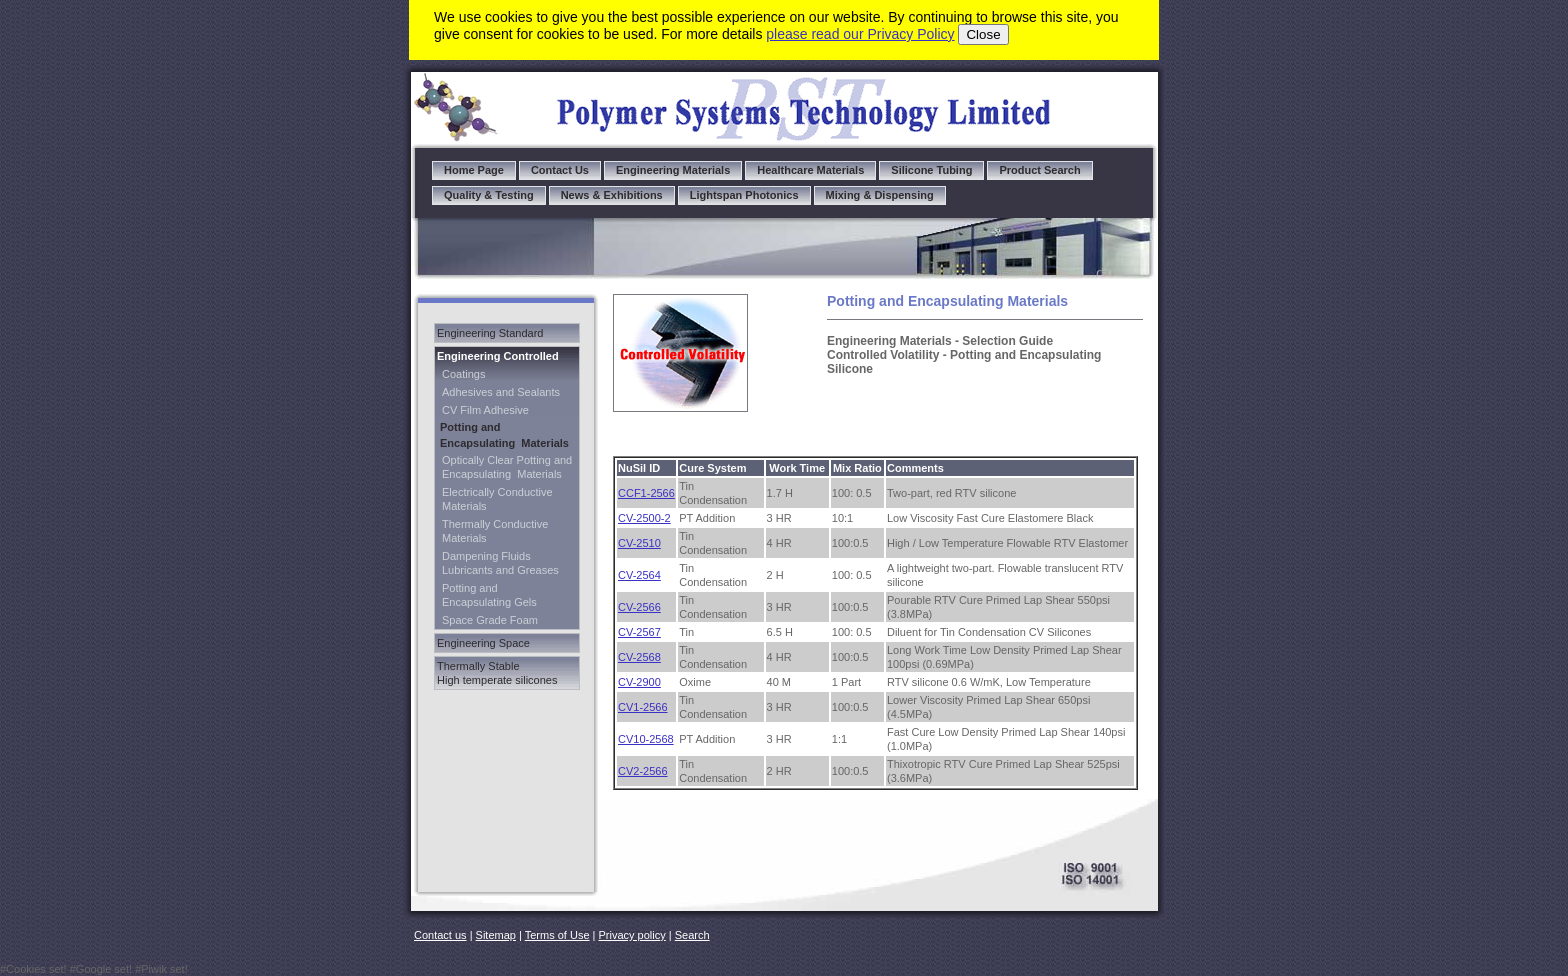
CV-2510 (639, 543)
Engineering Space (483, 643)
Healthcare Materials (810, 170)
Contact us (440, 935)
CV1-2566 (643, 707)
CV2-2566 (643, 771)
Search (692, 935)
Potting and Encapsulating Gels (489, 595)
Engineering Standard (490, 333)
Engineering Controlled (498, 356)
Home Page (474, 170)
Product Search (1039, 170)
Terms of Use (557, 935)
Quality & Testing (489, 195)
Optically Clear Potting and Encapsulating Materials (507, 467)
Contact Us (560, 170)
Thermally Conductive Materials (495, 531)
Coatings (463, 374)
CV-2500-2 (644, 518)
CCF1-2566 (646, 493)
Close (983, 34)
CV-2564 (639, 575)
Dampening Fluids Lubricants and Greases (500, 563)
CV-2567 (639, 632)
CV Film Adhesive (485, 410)
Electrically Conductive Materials (497, 499)
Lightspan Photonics (744, 195)
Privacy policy (632, 935)
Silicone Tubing (931, 170)
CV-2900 (639, 682)
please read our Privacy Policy (860, 34)
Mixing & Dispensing (880, 195)
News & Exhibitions (612, 195)
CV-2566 (639, 607)
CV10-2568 (646, 739)
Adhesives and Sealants (501, 392)
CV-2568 (639, 657)
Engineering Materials (673, 170)
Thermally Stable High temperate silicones (497, 673)
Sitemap (496, 935)
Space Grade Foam (490, 620)
